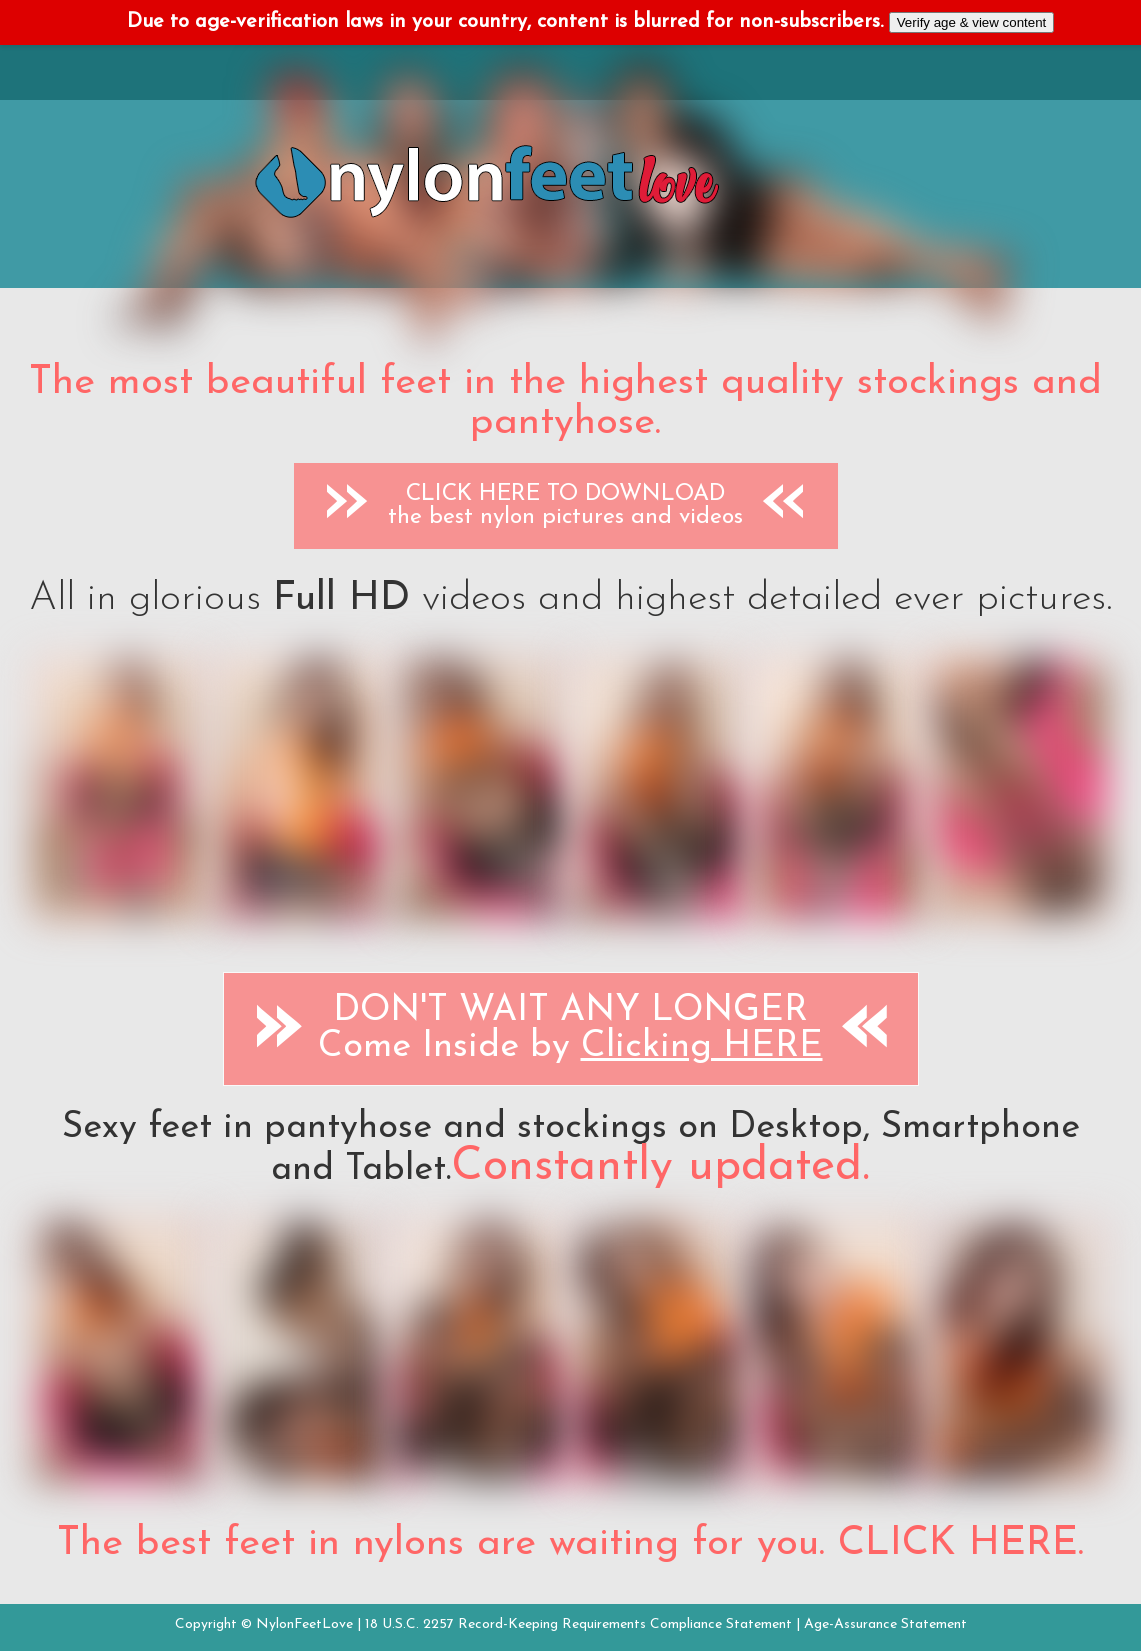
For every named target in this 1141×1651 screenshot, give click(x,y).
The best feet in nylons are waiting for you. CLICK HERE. (570, 1544)
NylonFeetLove (304, 1624)
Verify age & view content (972, 22)
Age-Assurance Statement (885, 1624)
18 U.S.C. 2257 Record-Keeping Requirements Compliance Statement (578, 1624)
